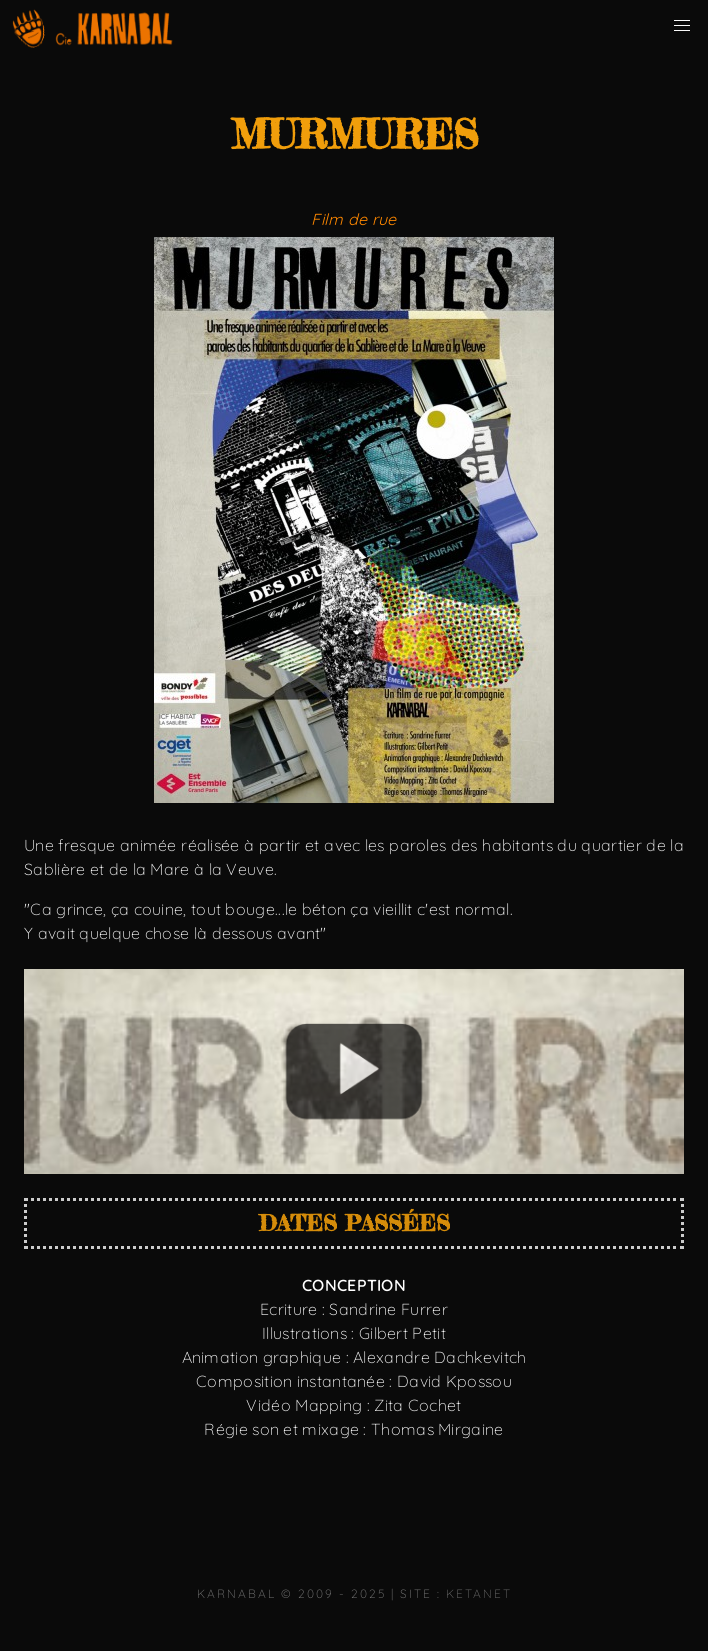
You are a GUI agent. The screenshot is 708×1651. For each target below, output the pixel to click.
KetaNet (479, 1593)
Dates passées (354, 1223)
